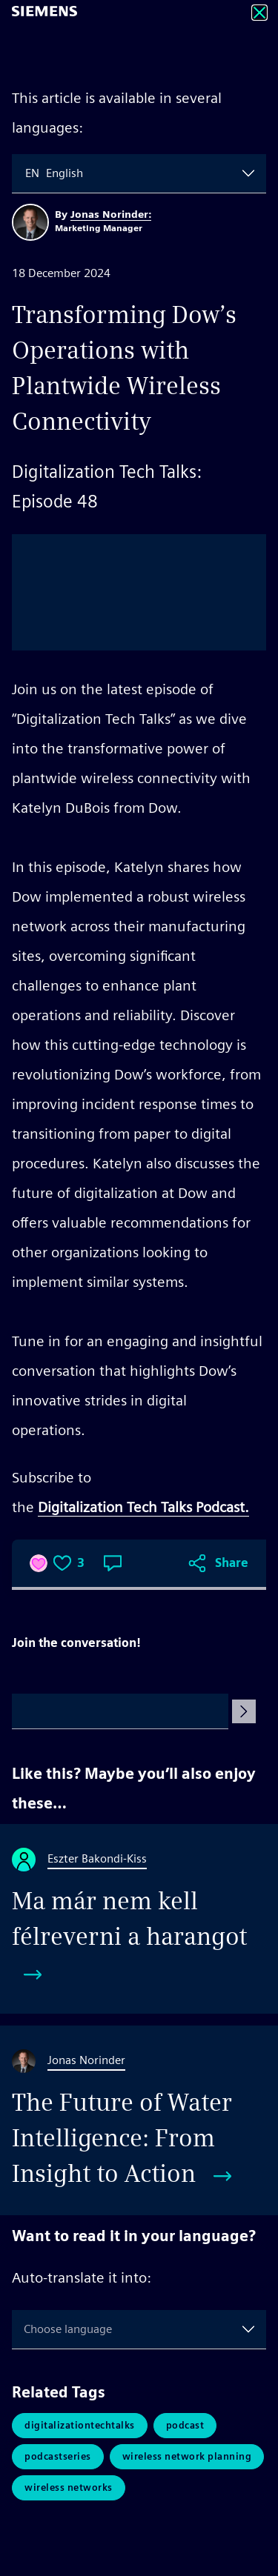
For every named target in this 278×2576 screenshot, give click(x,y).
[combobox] (26, 173)
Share (231, 1563)
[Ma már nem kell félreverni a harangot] (139, 1919)
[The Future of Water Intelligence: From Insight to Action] (139, 2120)
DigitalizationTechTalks (79, 2425)
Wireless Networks (68, 2487)
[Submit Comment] (244, 1711)
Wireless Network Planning (187, 2456)
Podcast (185, 2425)
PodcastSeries (57, 2456)
